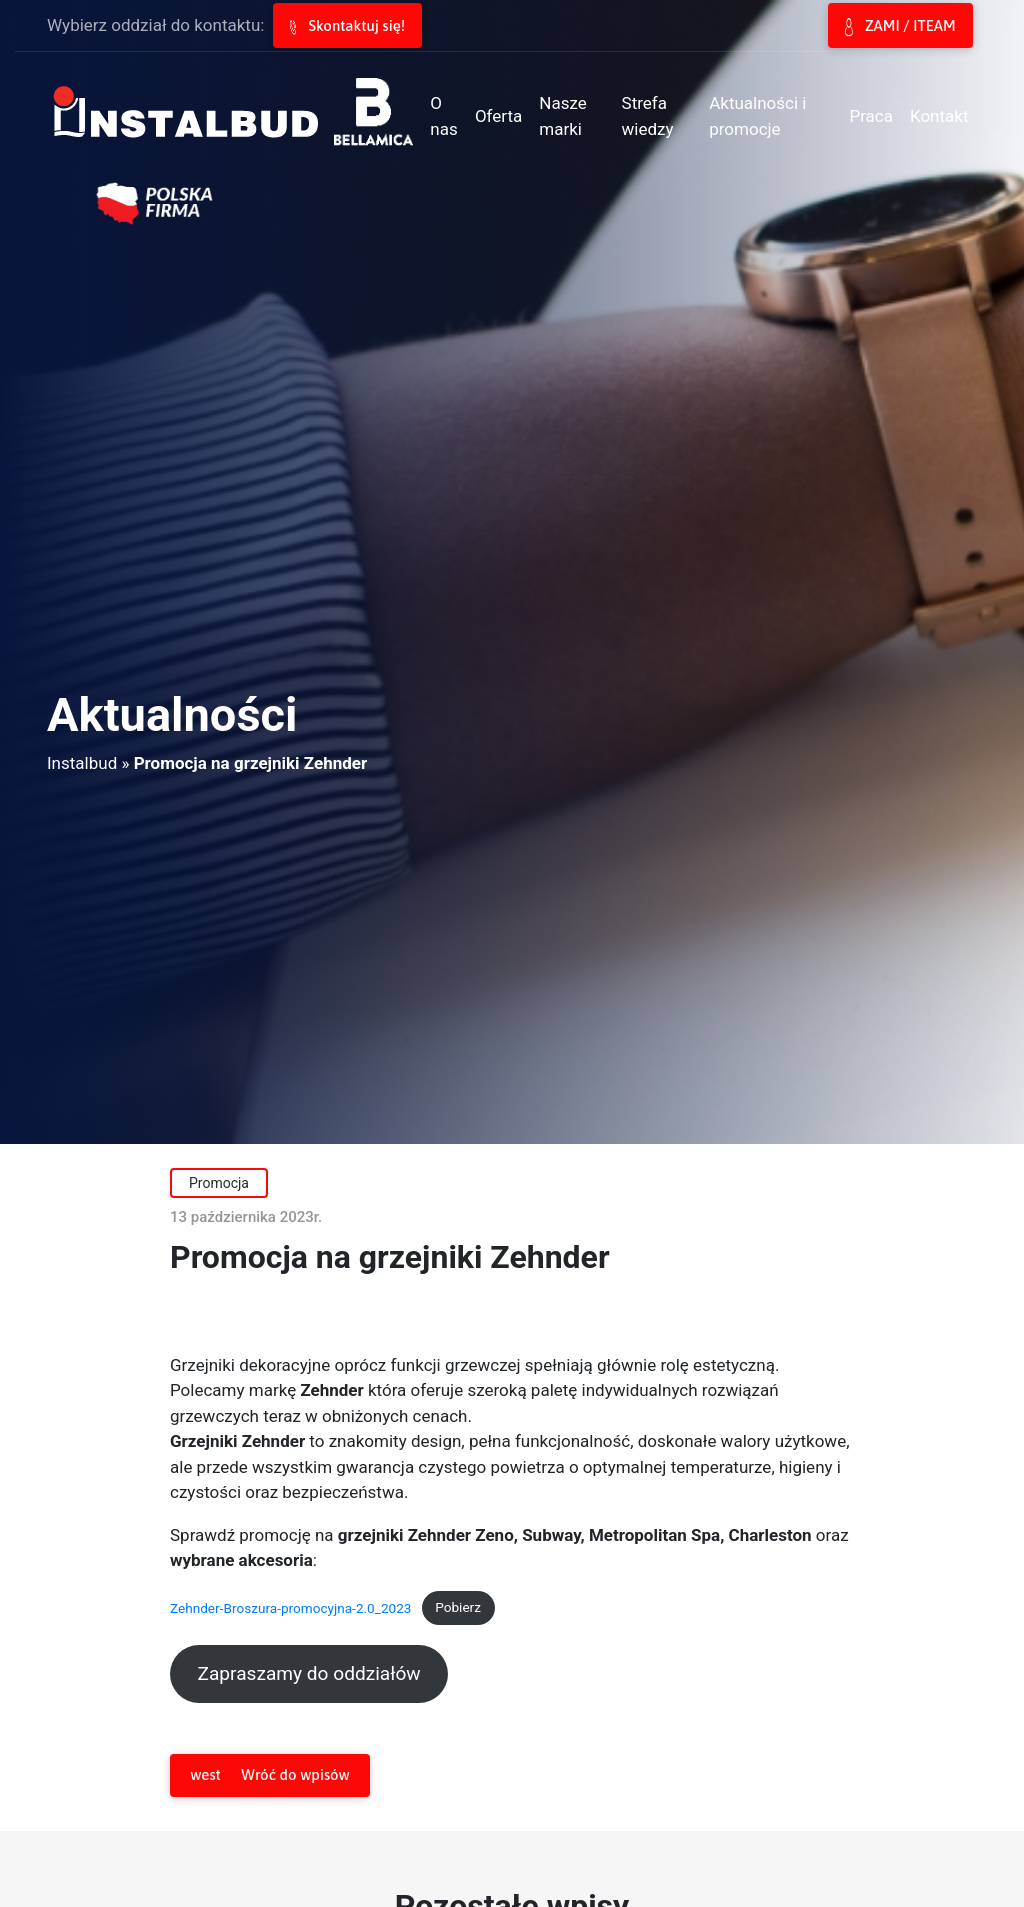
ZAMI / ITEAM (900, 27)
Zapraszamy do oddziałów (308, 1673)
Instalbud (82, 763)
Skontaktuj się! (347, 26)
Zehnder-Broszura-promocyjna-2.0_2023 (290, 1607)
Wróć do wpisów (269, 1775)
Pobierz (458, 1607)
